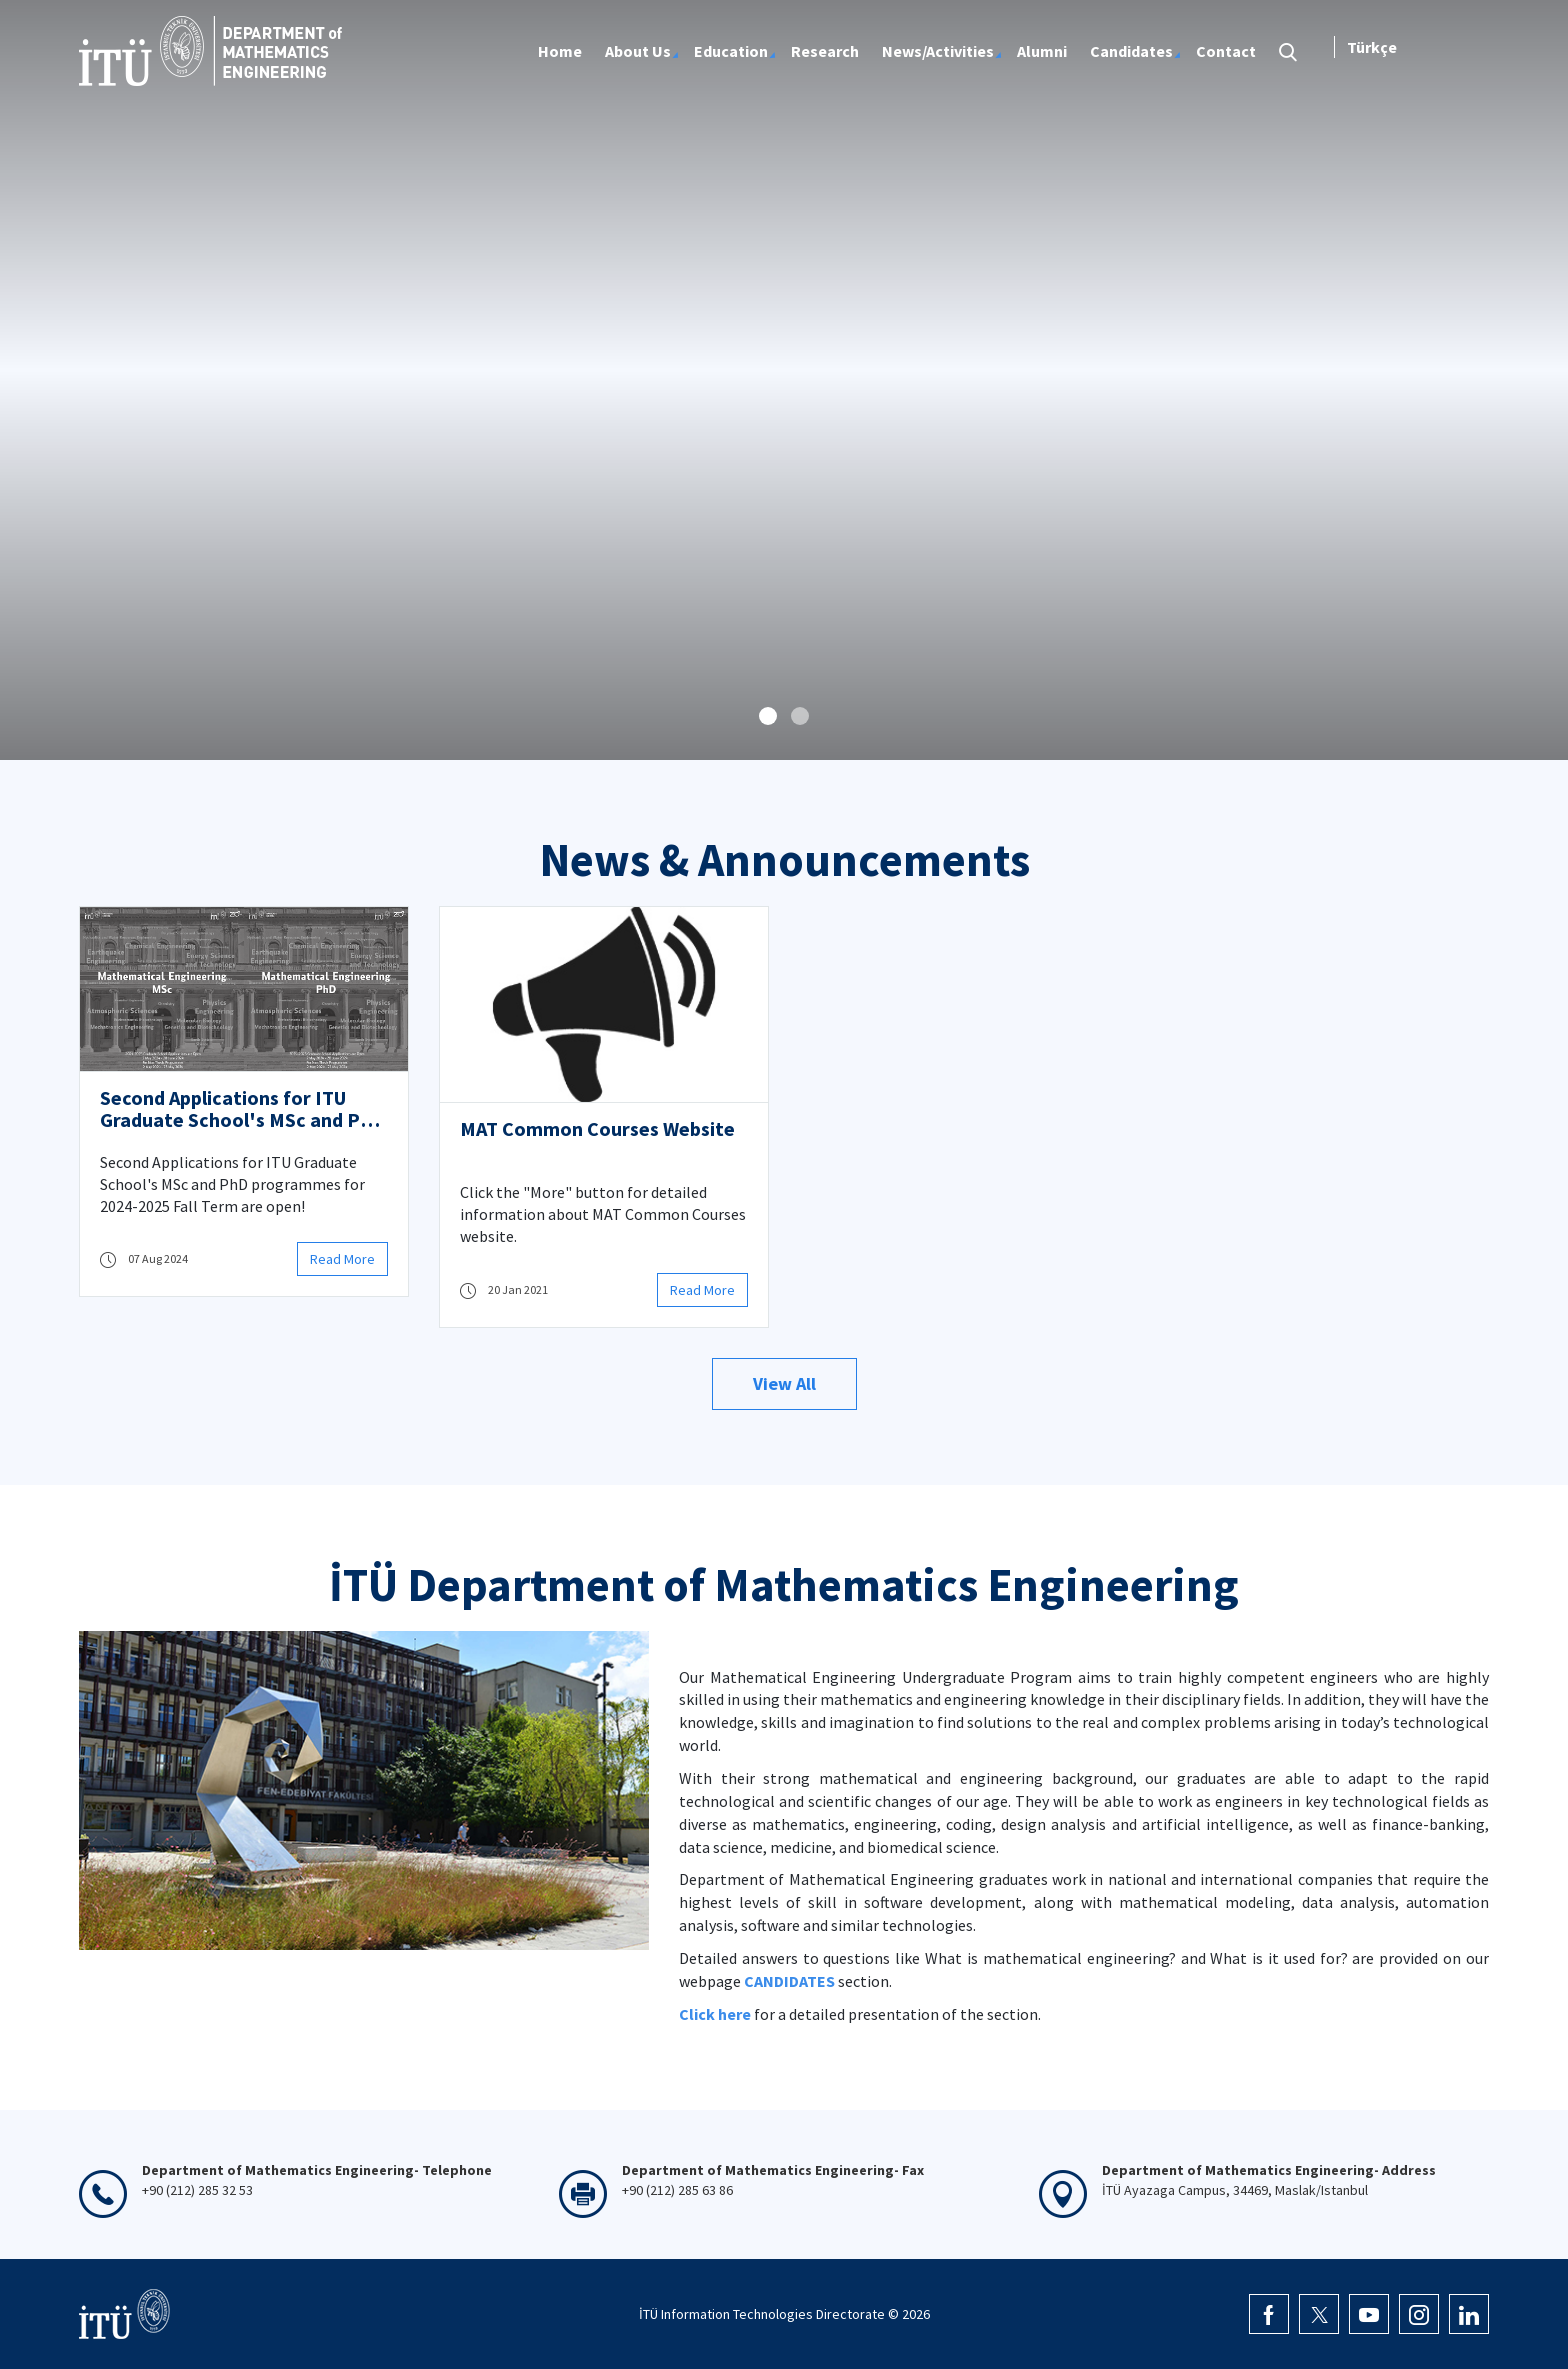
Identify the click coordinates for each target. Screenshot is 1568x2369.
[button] (768, 716)
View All (784, 1383)
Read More (342, 1259)
